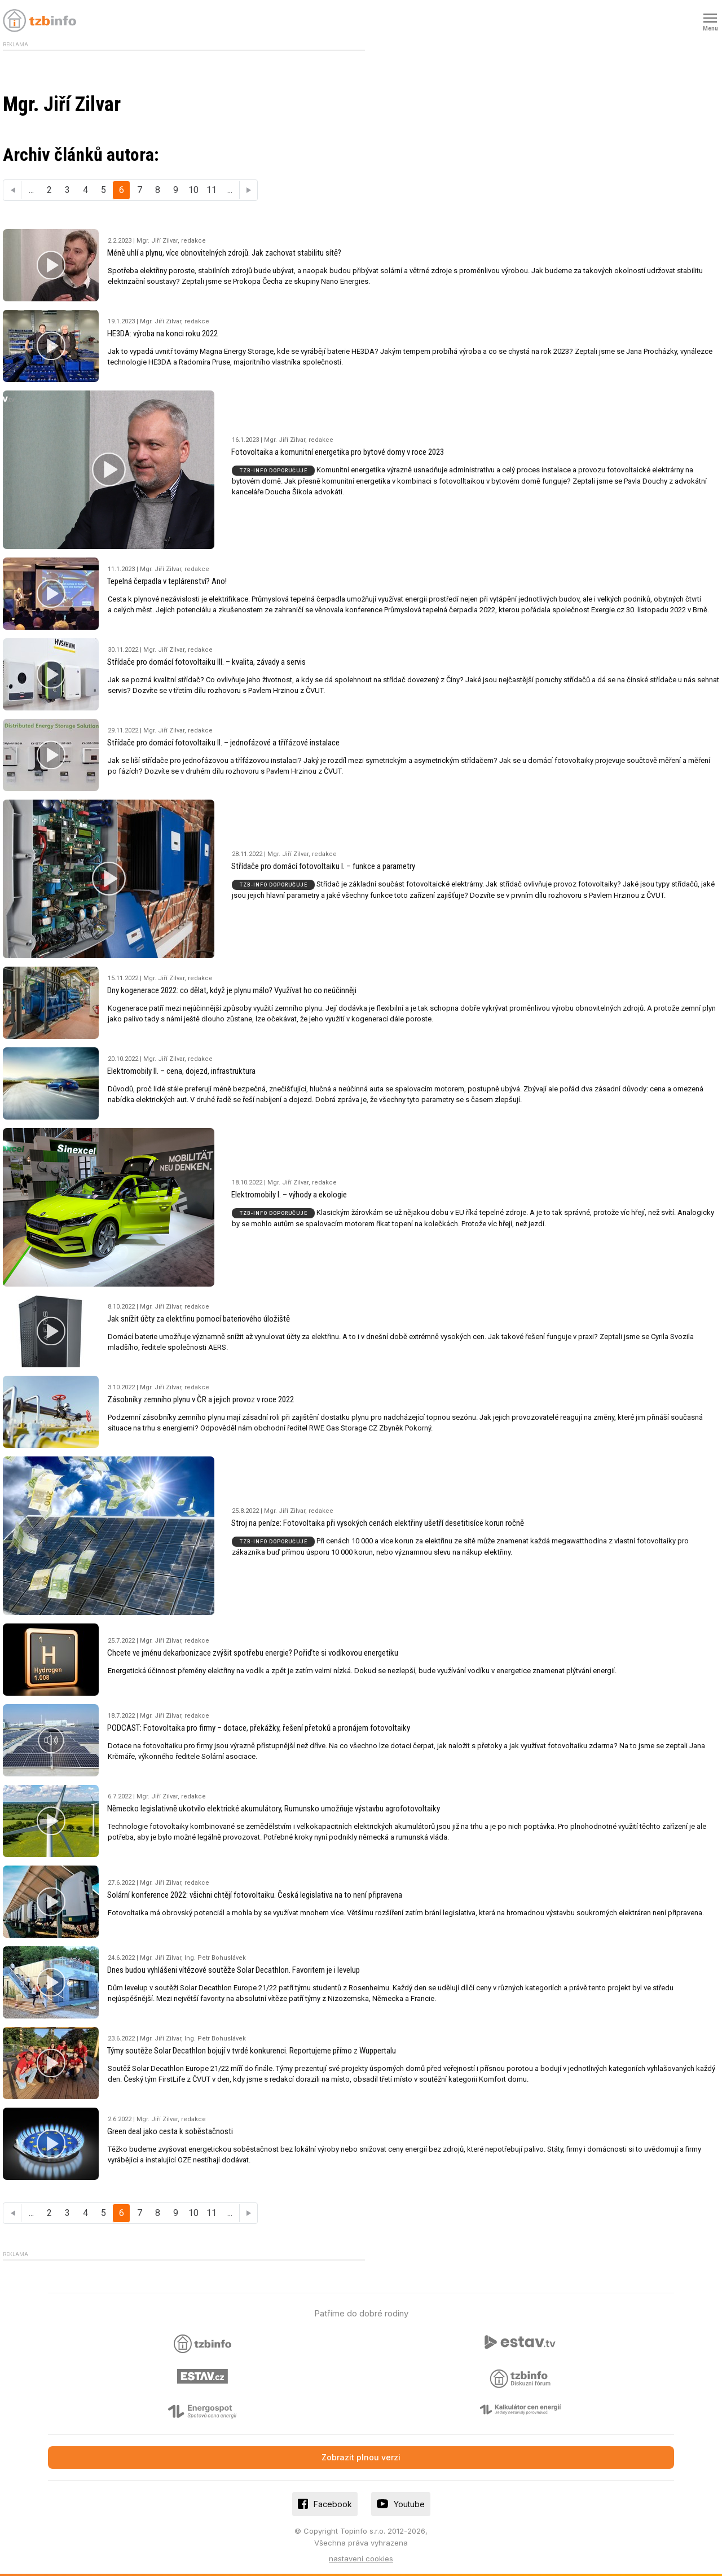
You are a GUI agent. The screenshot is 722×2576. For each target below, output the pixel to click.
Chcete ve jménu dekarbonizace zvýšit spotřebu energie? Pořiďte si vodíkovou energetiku (252, 1653)
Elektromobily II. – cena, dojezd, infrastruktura (181, 1071)
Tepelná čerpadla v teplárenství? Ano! (167, 581)
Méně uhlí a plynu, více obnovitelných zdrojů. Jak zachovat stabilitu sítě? (224, 253)
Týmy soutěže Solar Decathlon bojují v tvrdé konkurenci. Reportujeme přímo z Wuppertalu (251, 2051)
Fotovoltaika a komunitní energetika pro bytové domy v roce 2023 (337, 452)
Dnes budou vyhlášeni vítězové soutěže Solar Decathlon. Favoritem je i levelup (233, 1970)
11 (211, 190)
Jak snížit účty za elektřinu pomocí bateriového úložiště (198, 1319)
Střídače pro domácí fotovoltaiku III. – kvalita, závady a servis (206, 662)
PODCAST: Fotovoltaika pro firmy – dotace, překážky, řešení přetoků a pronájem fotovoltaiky (258, 1728)
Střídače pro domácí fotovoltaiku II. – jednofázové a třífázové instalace (223, 743)
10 (193, 190)
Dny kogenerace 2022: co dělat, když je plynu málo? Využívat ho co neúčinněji (231, 990)
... (31, 190)
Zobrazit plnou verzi (361, 2457)
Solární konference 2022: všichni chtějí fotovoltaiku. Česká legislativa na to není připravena (254, 1895)
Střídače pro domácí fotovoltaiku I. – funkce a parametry (323, 866)
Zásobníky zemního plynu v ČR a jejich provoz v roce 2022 (200, 1399)
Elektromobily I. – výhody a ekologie (289, 1195)
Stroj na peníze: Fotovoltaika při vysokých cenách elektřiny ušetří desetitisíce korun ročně (377, 1523)
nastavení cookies (361, 2558)
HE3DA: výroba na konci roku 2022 (162, 333)
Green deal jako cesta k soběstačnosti (170, 2131)
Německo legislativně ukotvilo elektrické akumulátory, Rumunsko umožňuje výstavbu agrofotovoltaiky (273, 1808)
